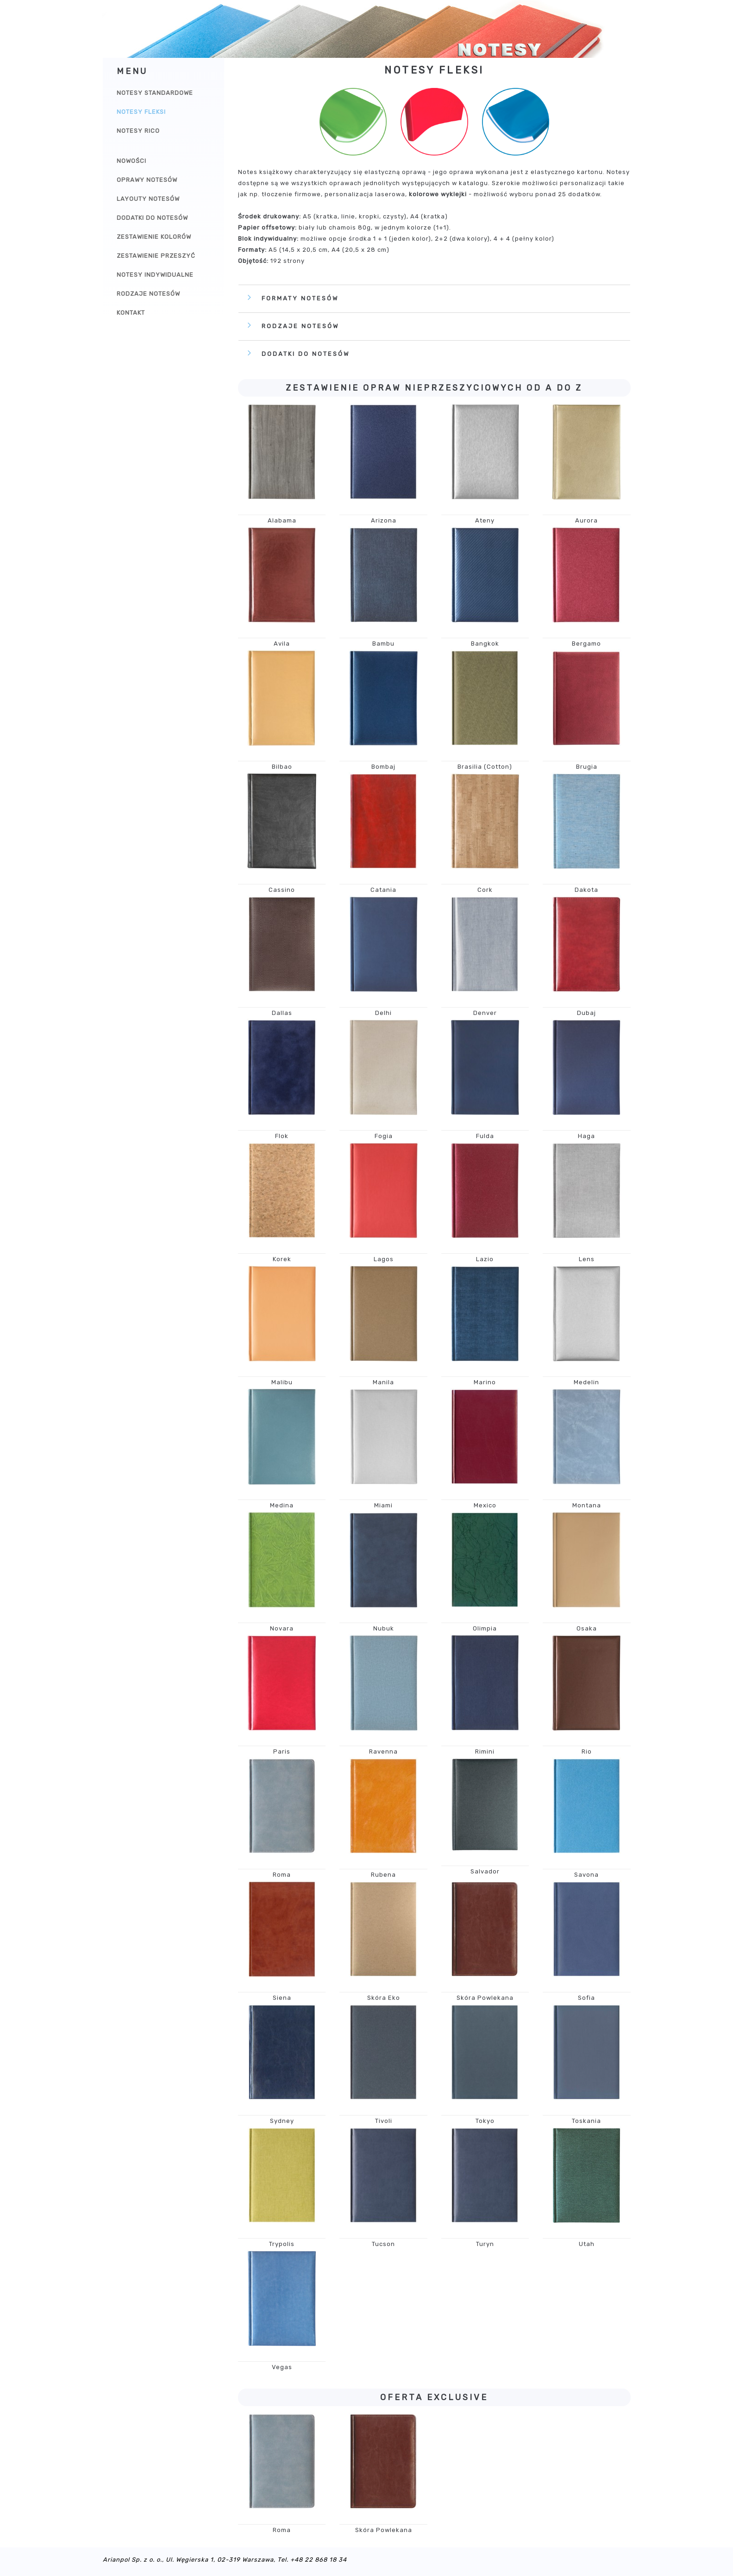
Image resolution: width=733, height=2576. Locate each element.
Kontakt (131, 312)
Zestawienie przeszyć (156, 255)
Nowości (131, 160)
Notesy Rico (138, 130)
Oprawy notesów (147, 179)
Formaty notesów (300, 298)
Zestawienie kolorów (154, 236)
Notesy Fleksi (141, 111)
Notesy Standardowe (155, 92)
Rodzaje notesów (148, 293)
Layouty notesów (148, 198)
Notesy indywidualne (155, 274)
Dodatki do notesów (152, 217)
